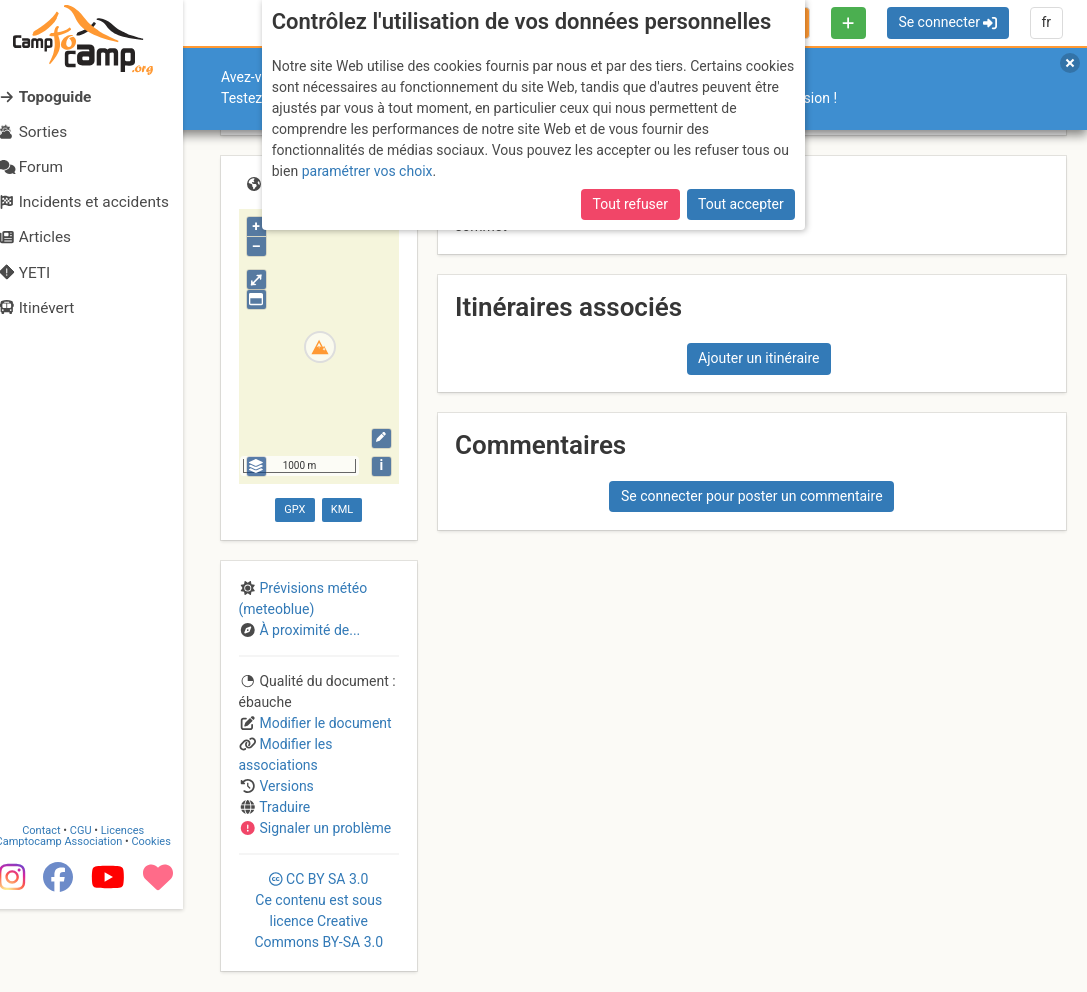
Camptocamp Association (75, 925)
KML (342, 509)
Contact (58, 914)
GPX (294, 509)
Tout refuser (630, 204)
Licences (139, 914)
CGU (98, 914)
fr (1046, 22)
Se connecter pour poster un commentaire (752, 496)
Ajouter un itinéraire (758, 358)
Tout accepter (741, 204)
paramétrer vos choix (367, 171)
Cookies (167, 925)
